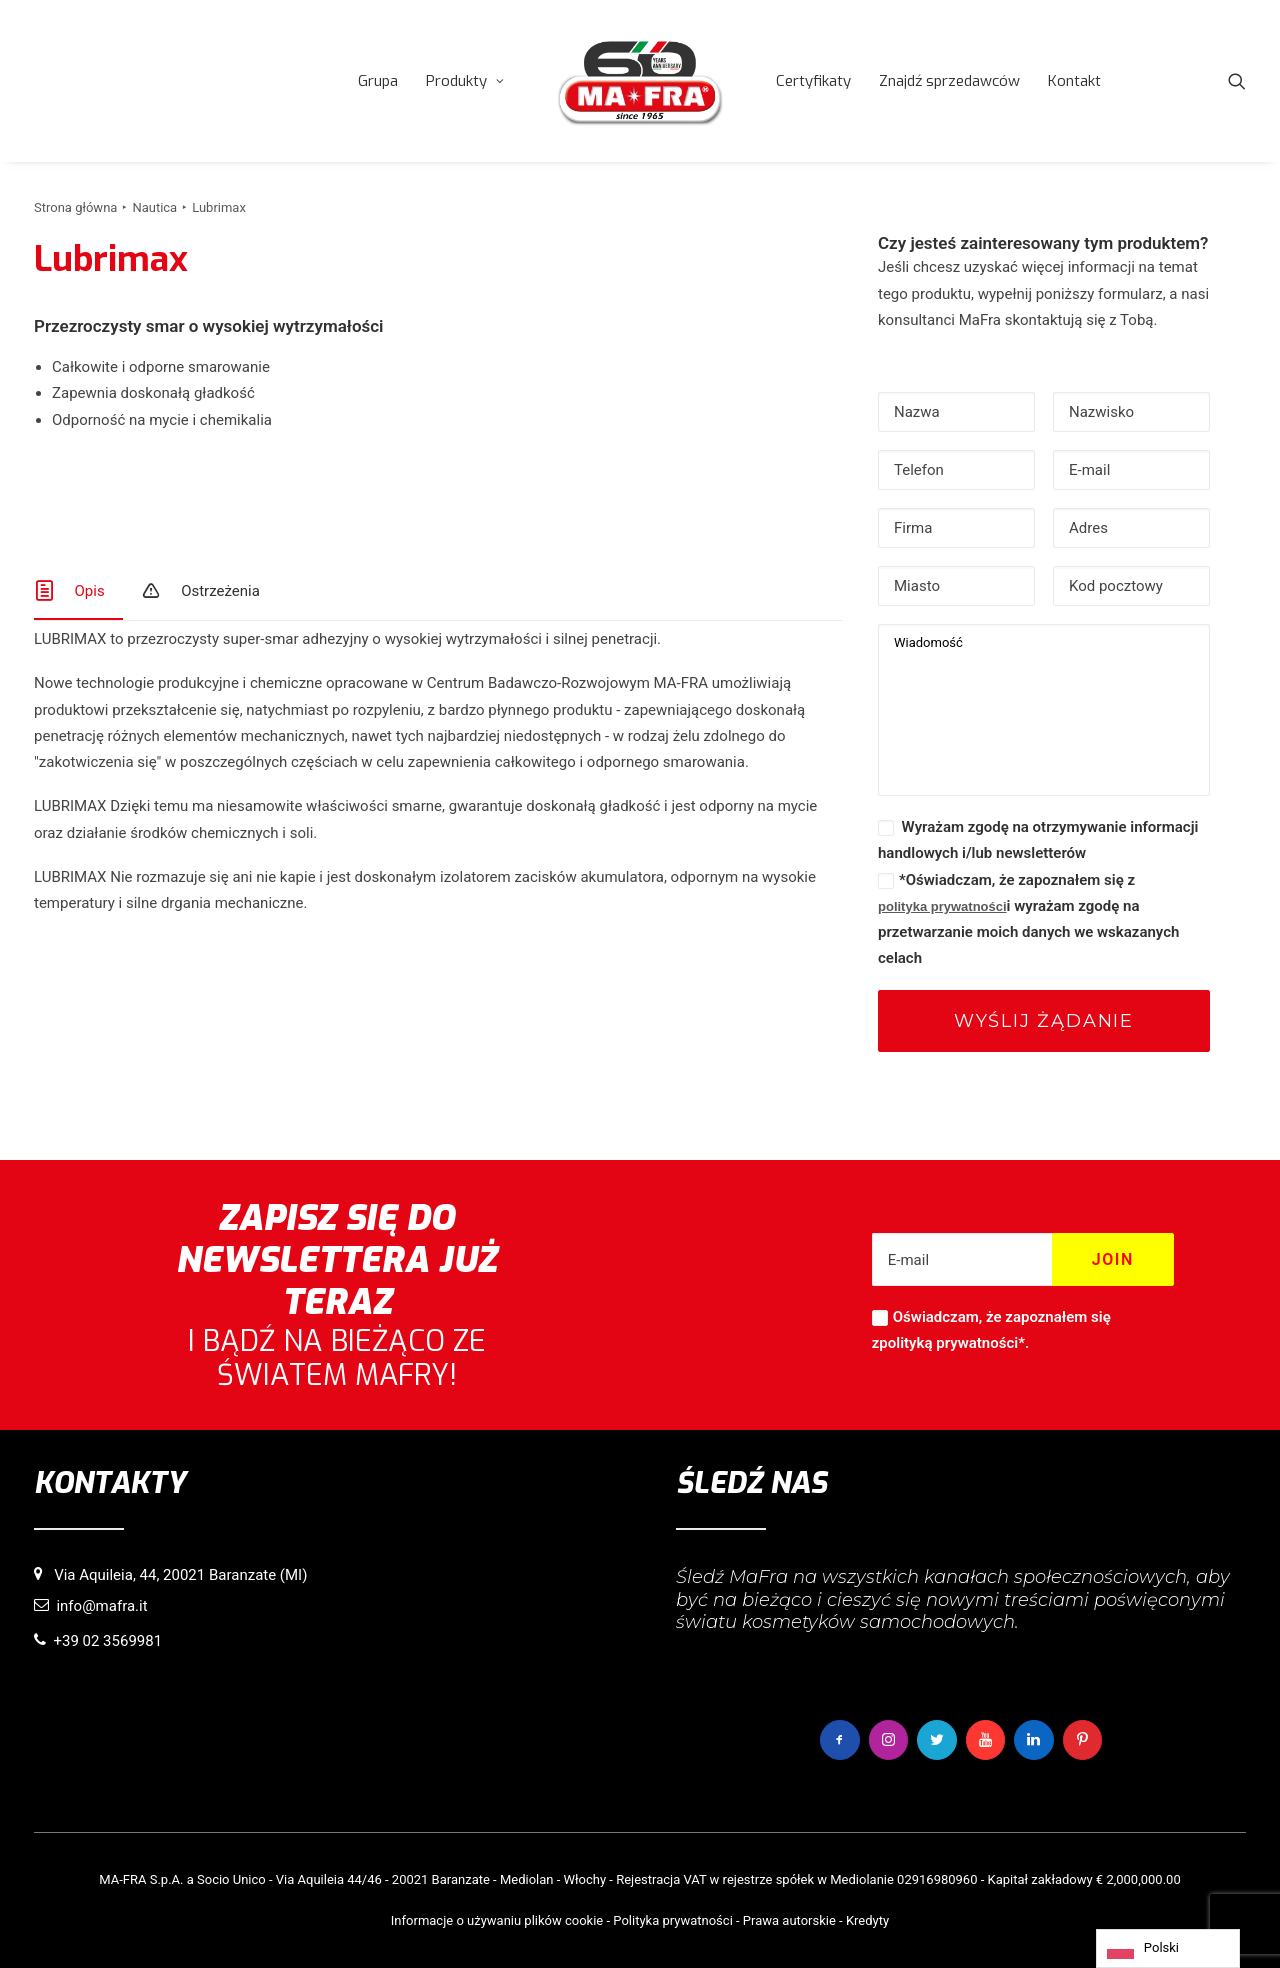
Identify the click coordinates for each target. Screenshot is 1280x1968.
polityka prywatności (942, 906)
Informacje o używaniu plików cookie (497, 1919)
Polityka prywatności (672, 1919)
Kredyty (867, 1919)
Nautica (154, 207)
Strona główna (75, 207)
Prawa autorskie (789, 1919)
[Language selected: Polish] (1168, 1948)
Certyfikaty (813, 81)
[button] (1237, 81)
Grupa (378, 81)
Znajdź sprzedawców (949, 81)
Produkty (465, 81)
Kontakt (1074, 81)
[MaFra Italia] (640, 81)
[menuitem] (378, 81)
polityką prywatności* (952, 1344)
